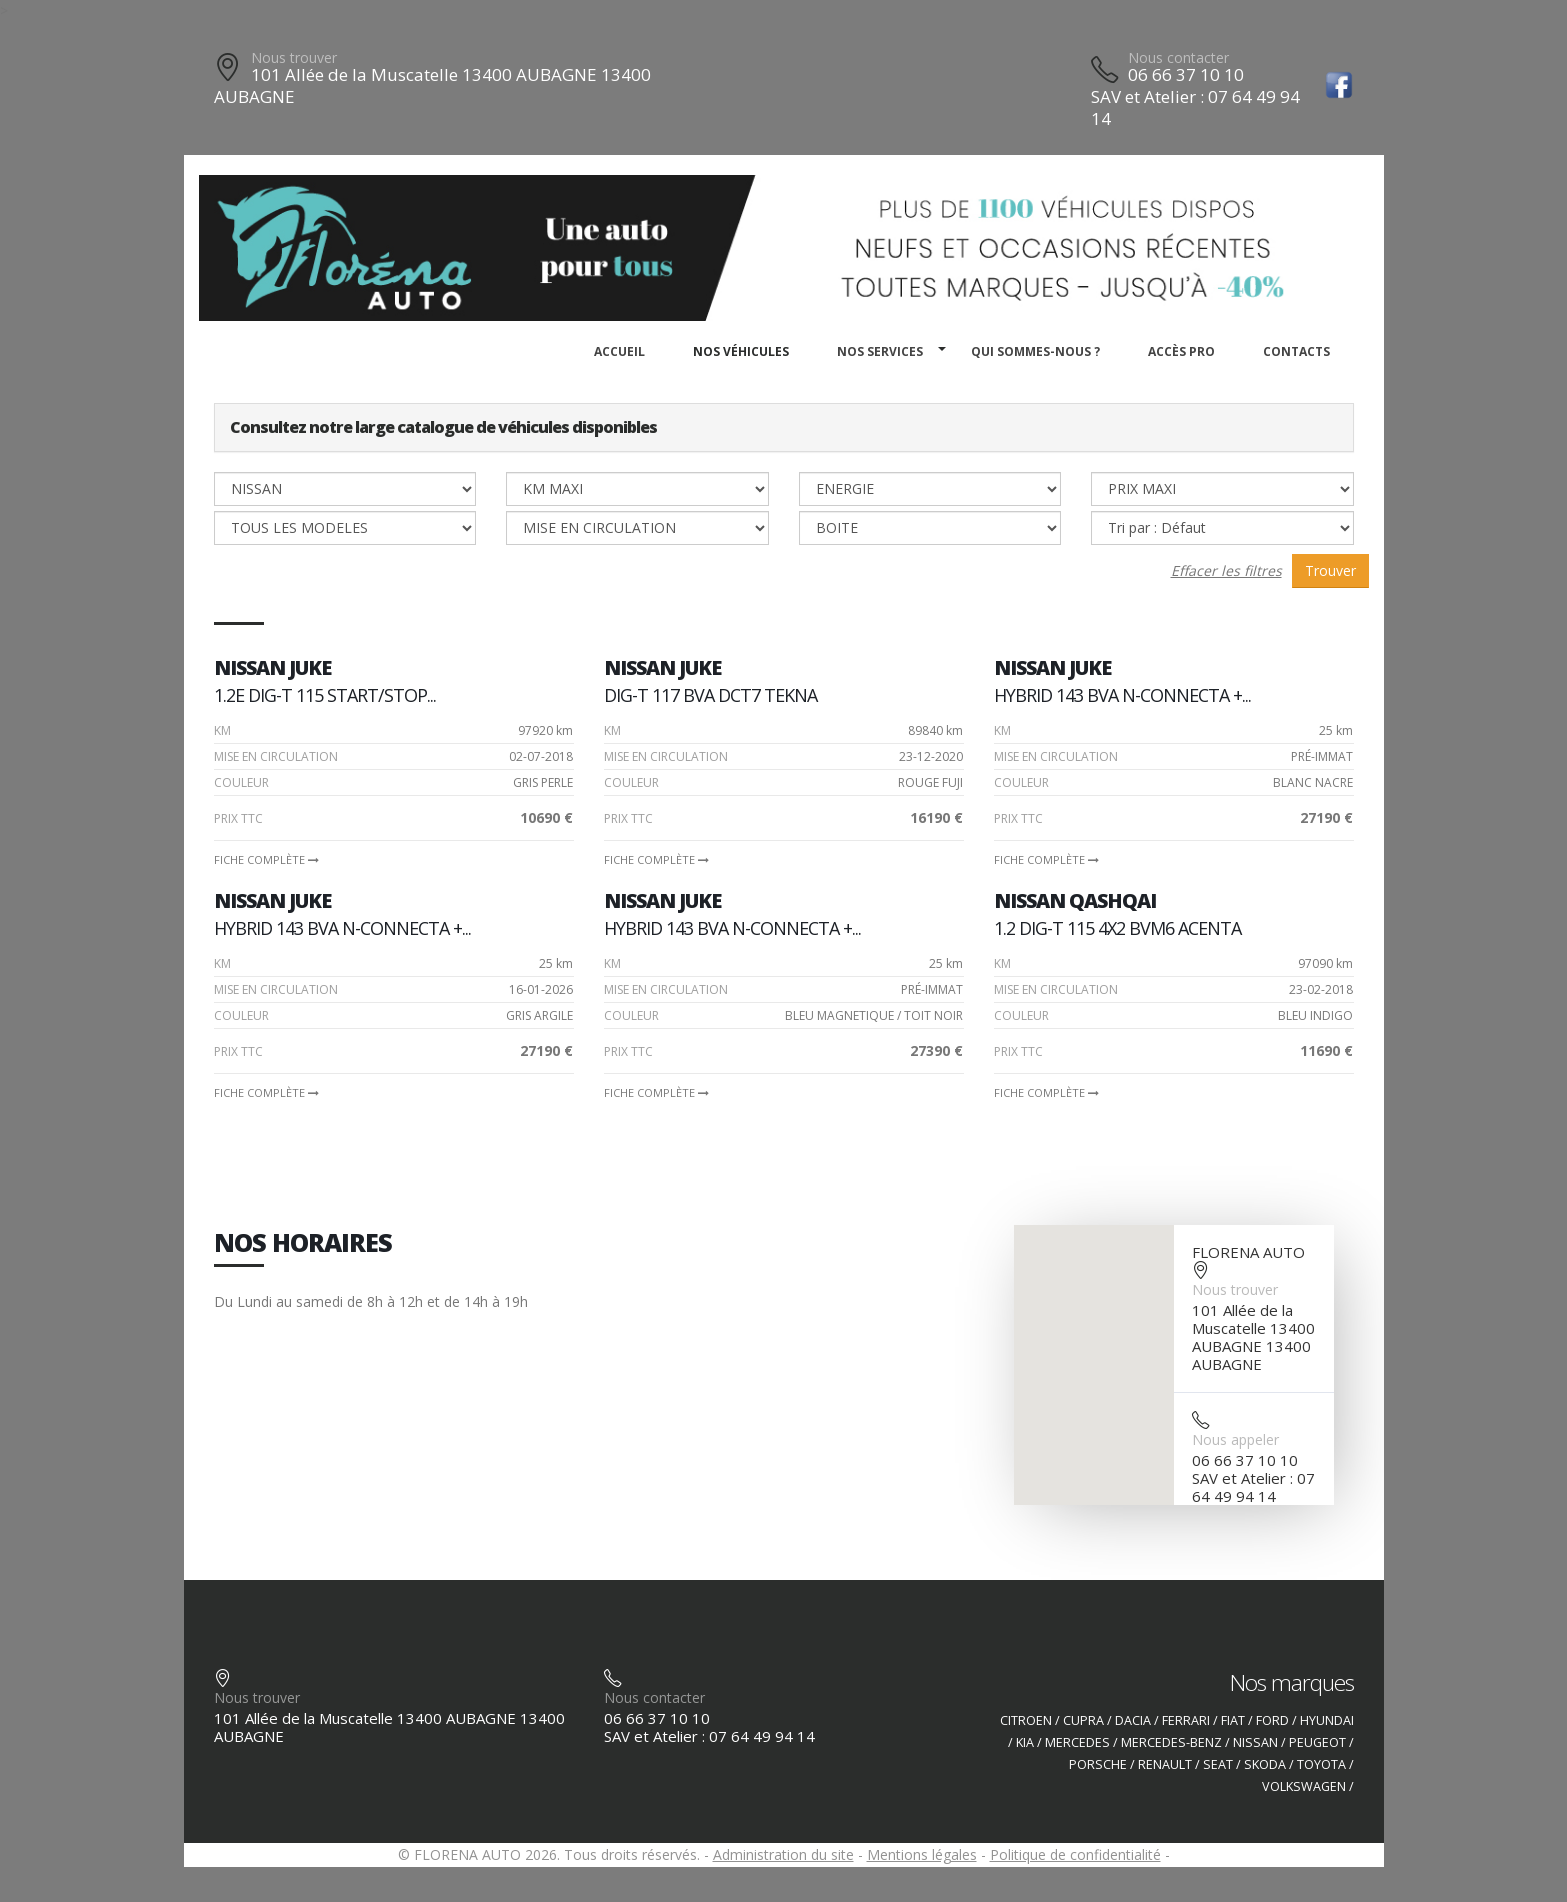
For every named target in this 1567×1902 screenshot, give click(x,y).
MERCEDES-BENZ (1171, 1742)
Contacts (1296, 351)
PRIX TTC (238, 818)
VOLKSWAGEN (1304, 1786)
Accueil (619, 351)
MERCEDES (1077, 1742)
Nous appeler (1235, 1439)
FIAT (1233, 1720)
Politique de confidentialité (1075, 1854)
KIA (1025, 1742)
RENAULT (1165, 1764)
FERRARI (1186, 1720)
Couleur (241, 782)
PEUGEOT (1317, 1742)
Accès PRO (1181, 351)
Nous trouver (294, 57)
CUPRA (1083, 1720)
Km (222, 730)
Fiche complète (266, 859)
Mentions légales (922, 1854)
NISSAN (1255, 1742)
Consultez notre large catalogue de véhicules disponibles (443, 427)
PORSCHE (1098, 1764)
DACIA (1133, 1720)
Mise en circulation (276, 756)
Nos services (880, 351)
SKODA (1265, 1764)
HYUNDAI (1327, 1720)
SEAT (1218, 1764)
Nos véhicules (741, 351)
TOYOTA (1321, 1764)
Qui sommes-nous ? (1035, 351)
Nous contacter (1178, 57)
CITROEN (1026, 1720)
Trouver (1330, 570)
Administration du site (783, 1854)
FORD (1272, 1720)
